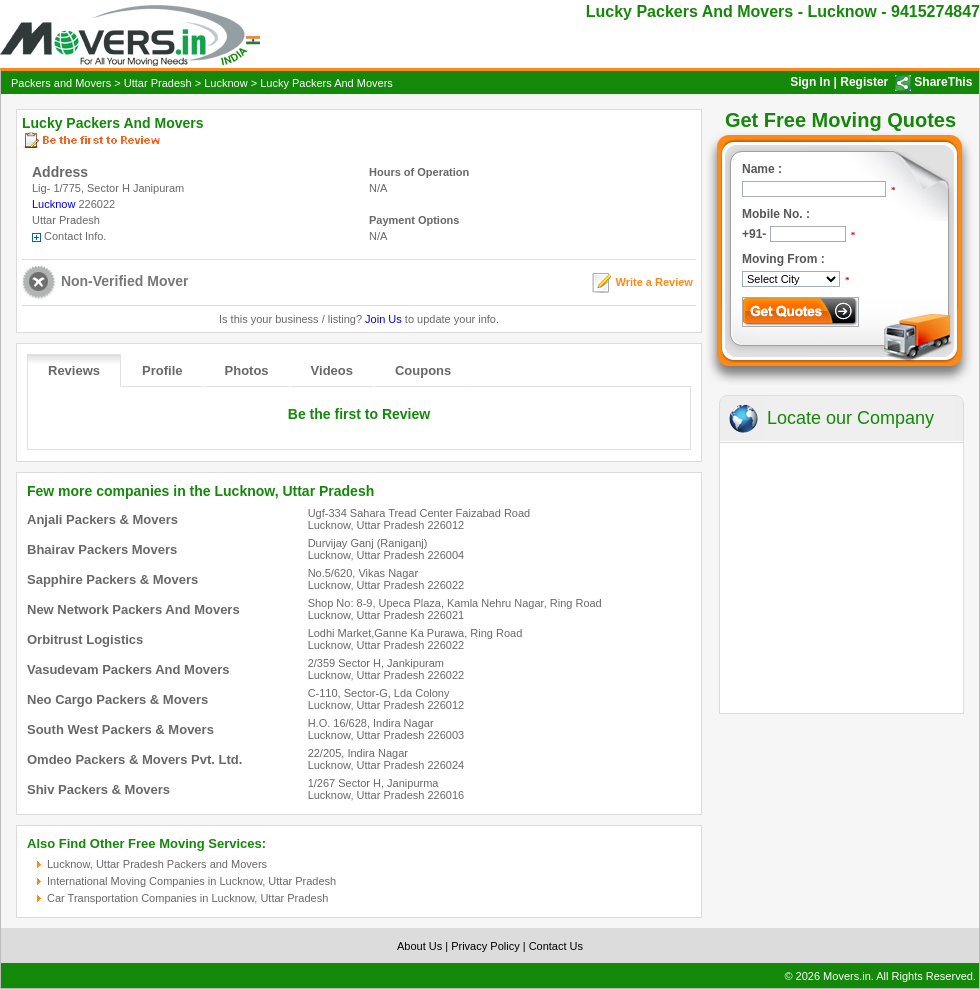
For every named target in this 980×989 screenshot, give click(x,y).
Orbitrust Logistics (85, 639)
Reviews (74, 370)
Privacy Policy (485, 946)
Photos (247, 370)
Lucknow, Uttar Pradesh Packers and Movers (157, 864)
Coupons (423, 370)
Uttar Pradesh (158, 83)
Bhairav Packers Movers (102, 549)
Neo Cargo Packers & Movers (117, 699)
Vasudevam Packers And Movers (128, 669)
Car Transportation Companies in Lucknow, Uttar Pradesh (187, 898)
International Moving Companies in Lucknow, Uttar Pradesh (191, 881)
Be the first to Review (359, 414)
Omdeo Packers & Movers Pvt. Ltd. (134, 759)
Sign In (810, 82)
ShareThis (943, 82)
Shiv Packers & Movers (98, 789)
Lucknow (225, 83)
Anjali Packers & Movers (102, 519)
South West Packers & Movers (120, 729)
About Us (419, 946)
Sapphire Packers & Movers (112, 579)
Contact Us (556, 946)
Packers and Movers (61, 83)
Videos (332, 370)
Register (864, 82)
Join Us (383, 319)
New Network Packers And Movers (133, 609)
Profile (162, 370)
